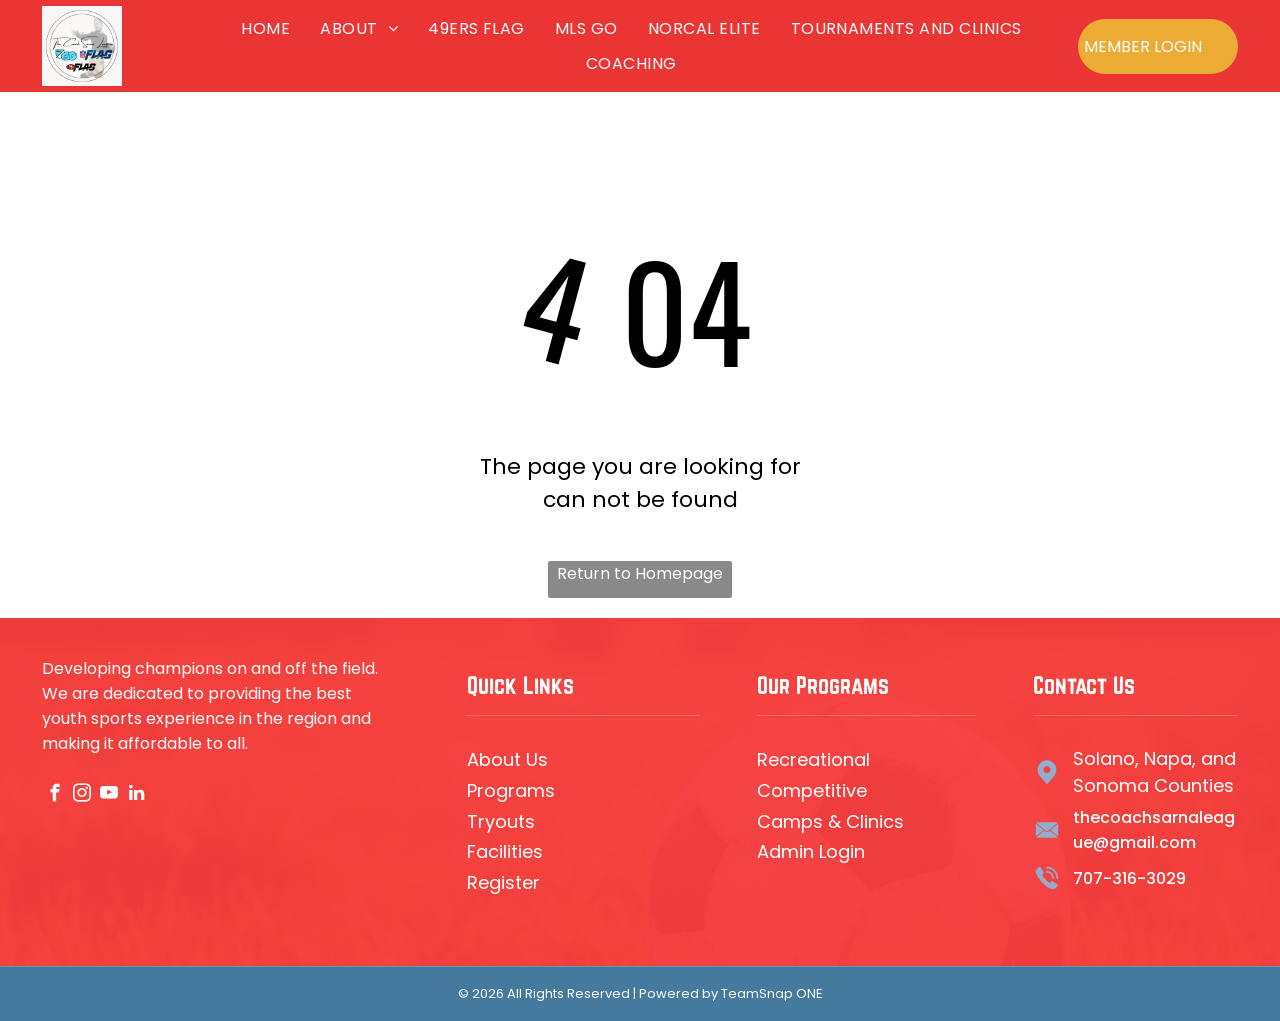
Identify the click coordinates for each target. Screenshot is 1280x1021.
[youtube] (109, 796)
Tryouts (501, 821)
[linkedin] (136, 796)
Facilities (505, 851)
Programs (511, 790)
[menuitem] (265, 28)
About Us (507, 759)
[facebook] (55, 796)
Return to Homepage (640, 573)
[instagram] (82, 796)
